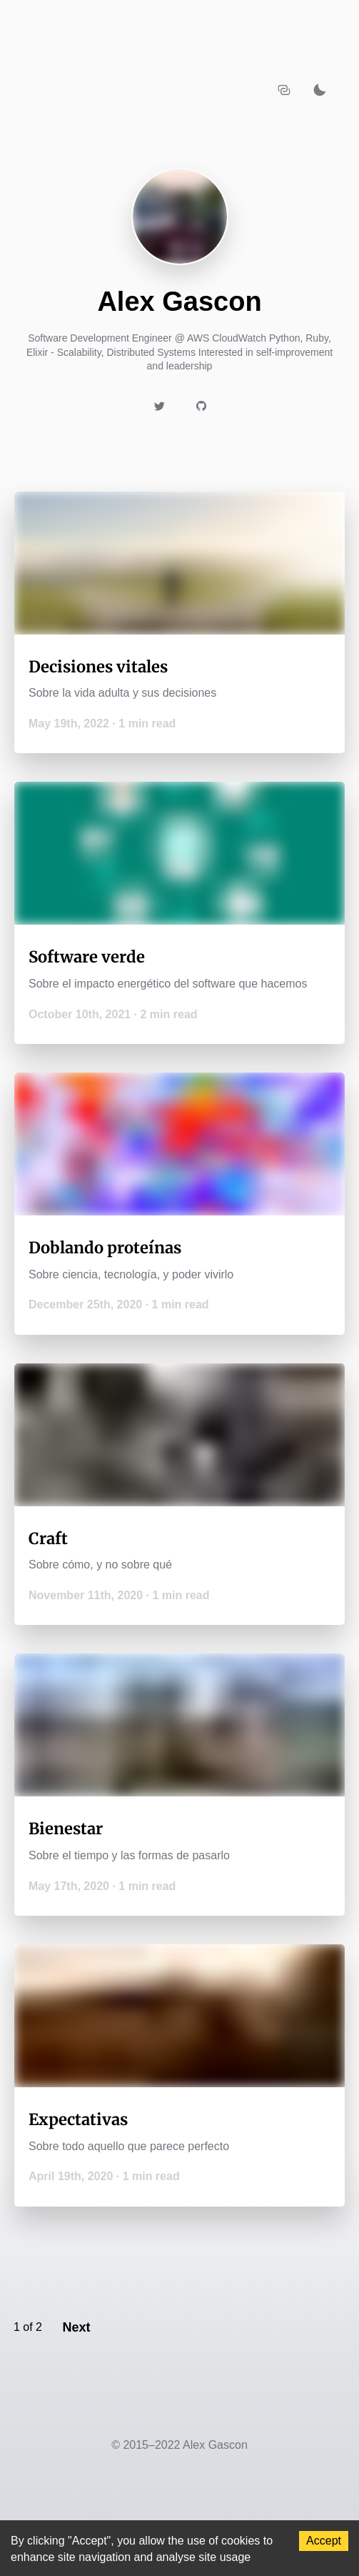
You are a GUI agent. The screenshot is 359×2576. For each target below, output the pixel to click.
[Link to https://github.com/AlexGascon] (201, 406)
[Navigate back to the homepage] (136, 89)
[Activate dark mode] (320, 89)
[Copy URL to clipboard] (284, 89)
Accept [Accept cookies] (323, 2541)
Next (76, 2327)
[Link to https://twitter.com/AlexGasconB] (159, 406)
